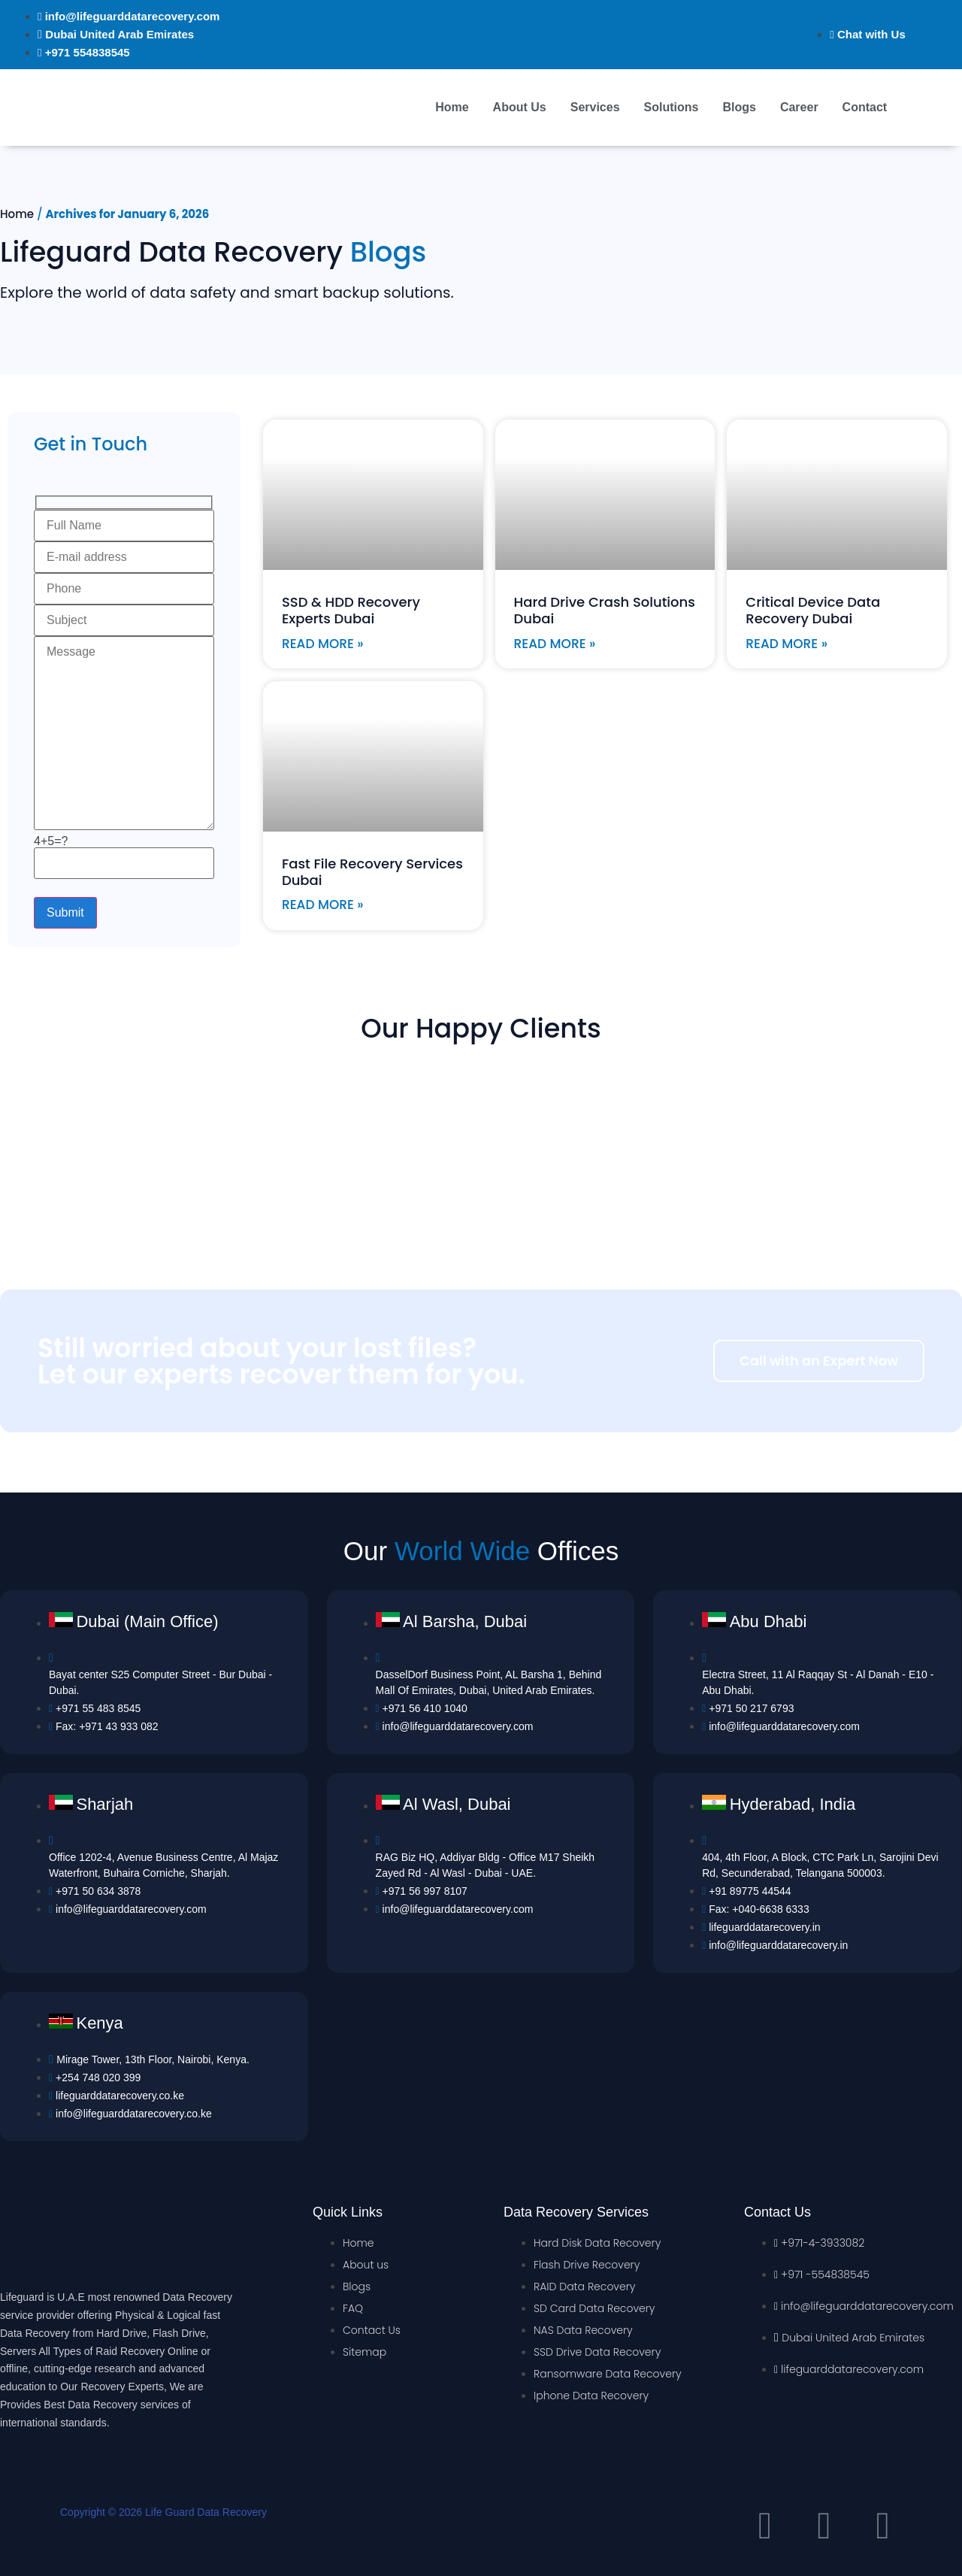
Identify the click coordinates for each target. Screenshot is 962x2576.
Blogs (738, 107)
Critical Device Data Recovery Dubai (813, 610)
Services (595, 107)
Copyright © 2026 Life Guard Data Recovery (163, 2512)
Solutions (671, 107)
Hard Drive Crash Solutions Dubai (604, 610)
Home (451, 107)
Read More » (323, 644)
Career (799, 107)
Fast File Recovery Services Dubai (372, 871)
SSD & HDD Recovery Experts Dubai (351, 610)
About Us (519, 107)
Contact (865, 107)
